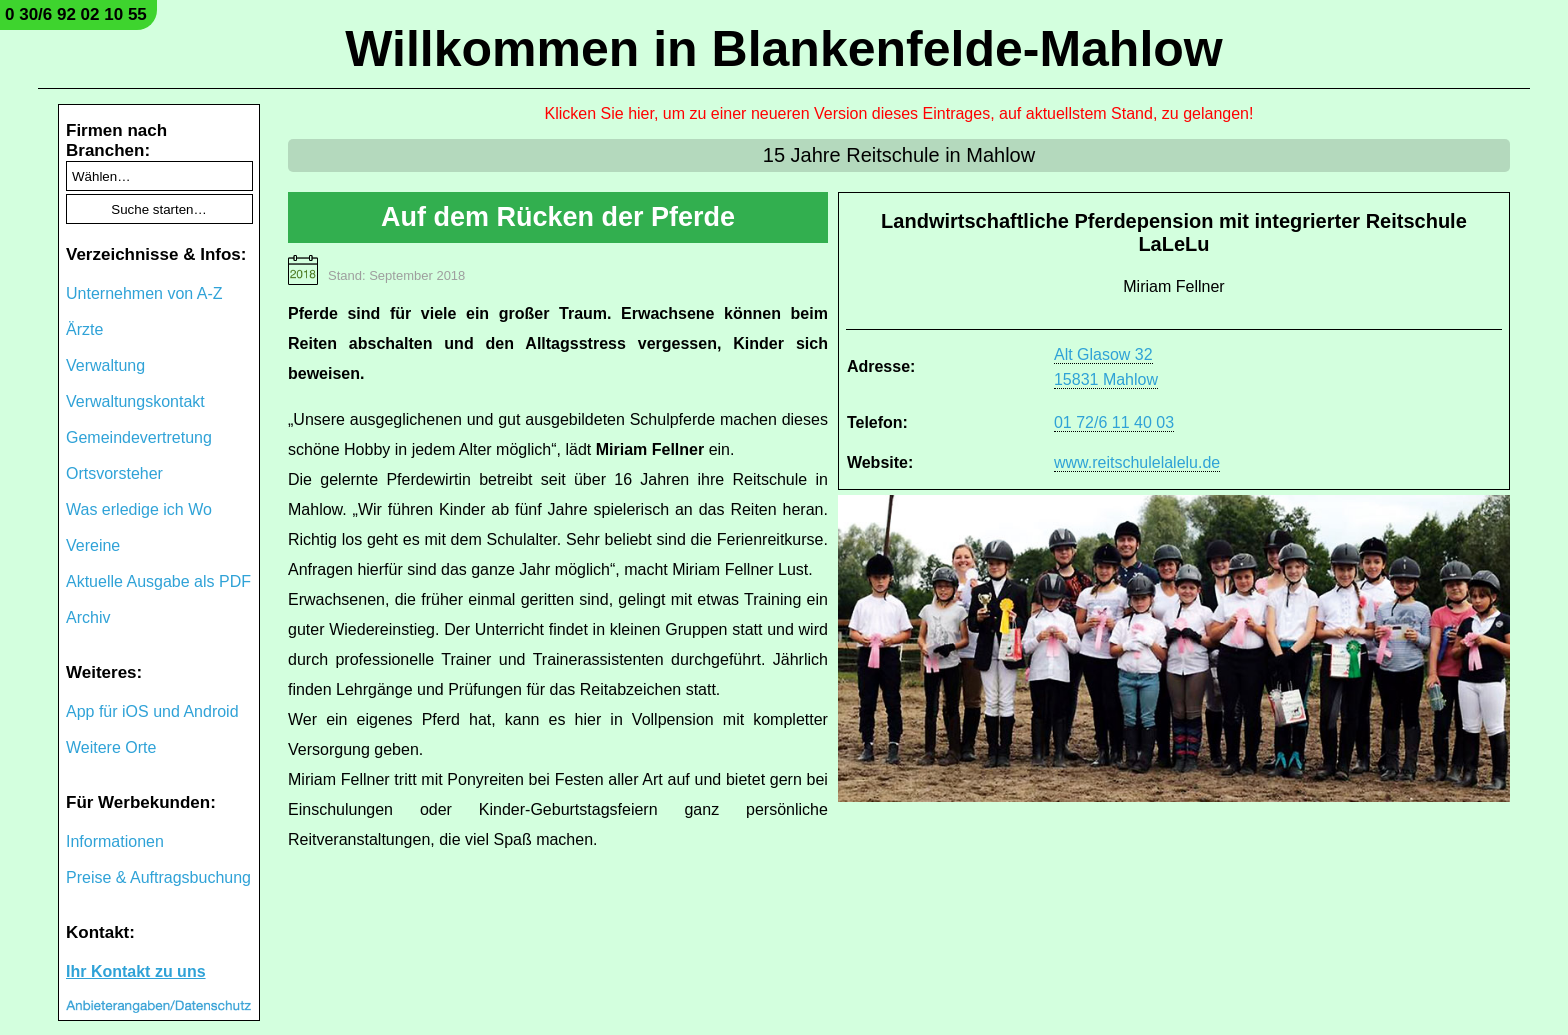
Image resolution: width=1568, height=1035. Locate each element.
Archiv (88, 617)
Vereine (93, 545)
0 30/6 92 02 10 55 (76, 14)
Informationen (115, 841)
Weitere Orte (111, 747)
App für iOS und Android (152, 711)
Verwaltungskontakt (135, 401)
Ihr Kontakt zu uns (136, 971)
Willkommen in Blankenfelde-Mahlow (783, 49)
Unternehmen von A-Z (144, 293)
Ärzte (84, 329)
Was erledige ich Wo (139, 509)
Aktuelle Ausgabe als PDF (158, 581)
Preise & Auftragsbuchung (158, 877)
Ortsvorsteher (114, 473)
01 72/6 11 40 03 (1114, 422)
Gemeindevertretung (139, 437)
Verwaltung (105, 365)
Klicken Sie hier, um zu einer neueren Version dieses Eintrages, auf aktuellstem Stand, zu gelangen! (899, 113)
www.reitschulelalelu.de (1137, 462)
